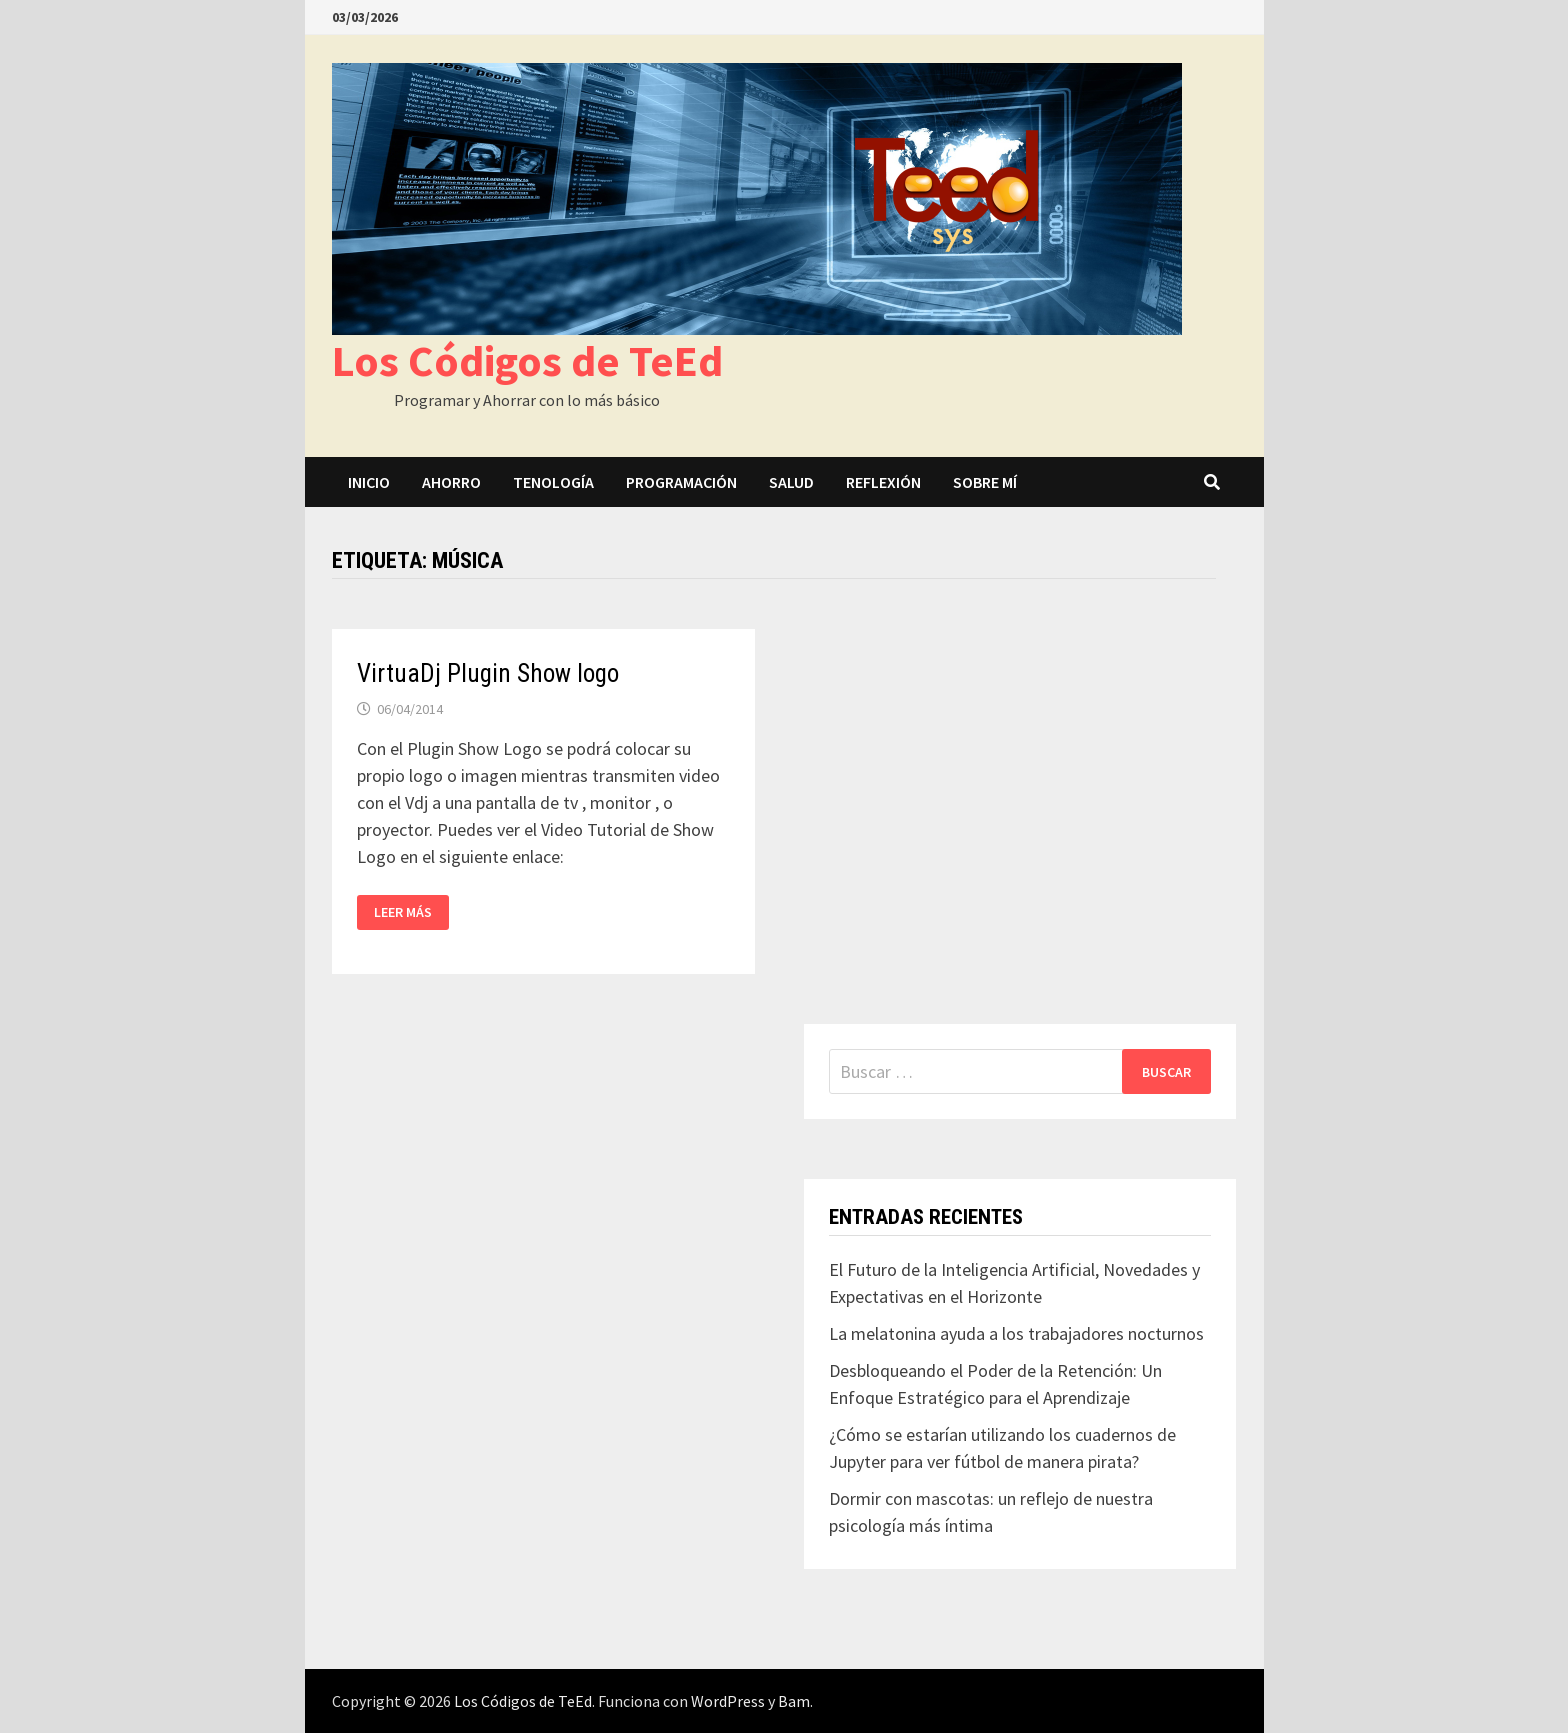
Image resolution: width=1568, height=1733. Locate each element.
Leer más (403, 912)
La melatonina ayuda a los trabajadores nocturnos (1016, 1333)
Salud (791, 482)
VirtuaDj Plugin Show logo (488, 673)
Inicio (369, 482)
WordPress (728, 1701)
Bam (794, 1701)
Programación (681, 482)
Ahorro (451, 482)
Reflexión (883, 482)
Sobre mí (985, 482)
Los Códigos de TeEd (527, 360)
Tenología (553, 482)
